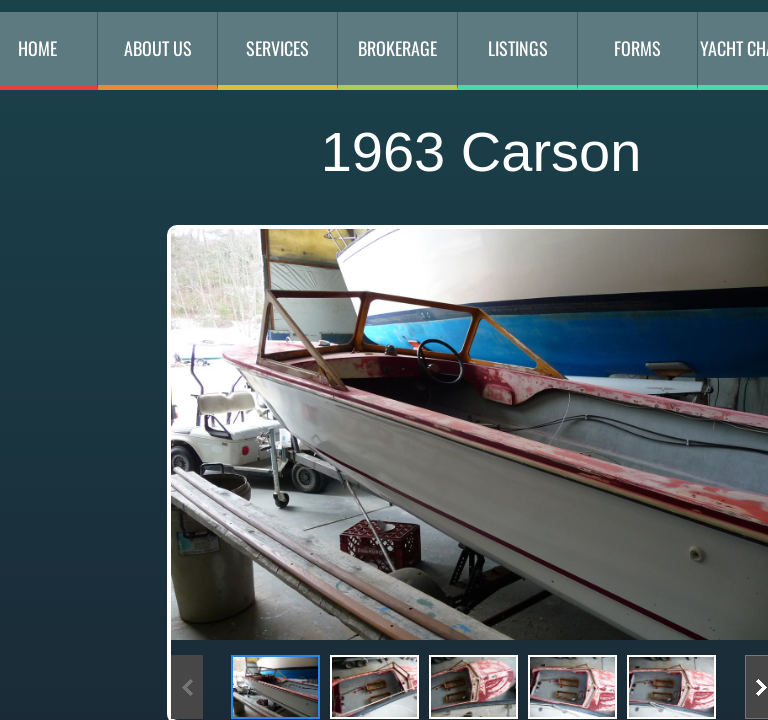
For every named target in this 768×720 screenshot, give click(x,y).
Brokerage (397, 48)
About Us (158, 48)
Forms (637, 48)
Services (277, 48)
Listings (518, 48)
